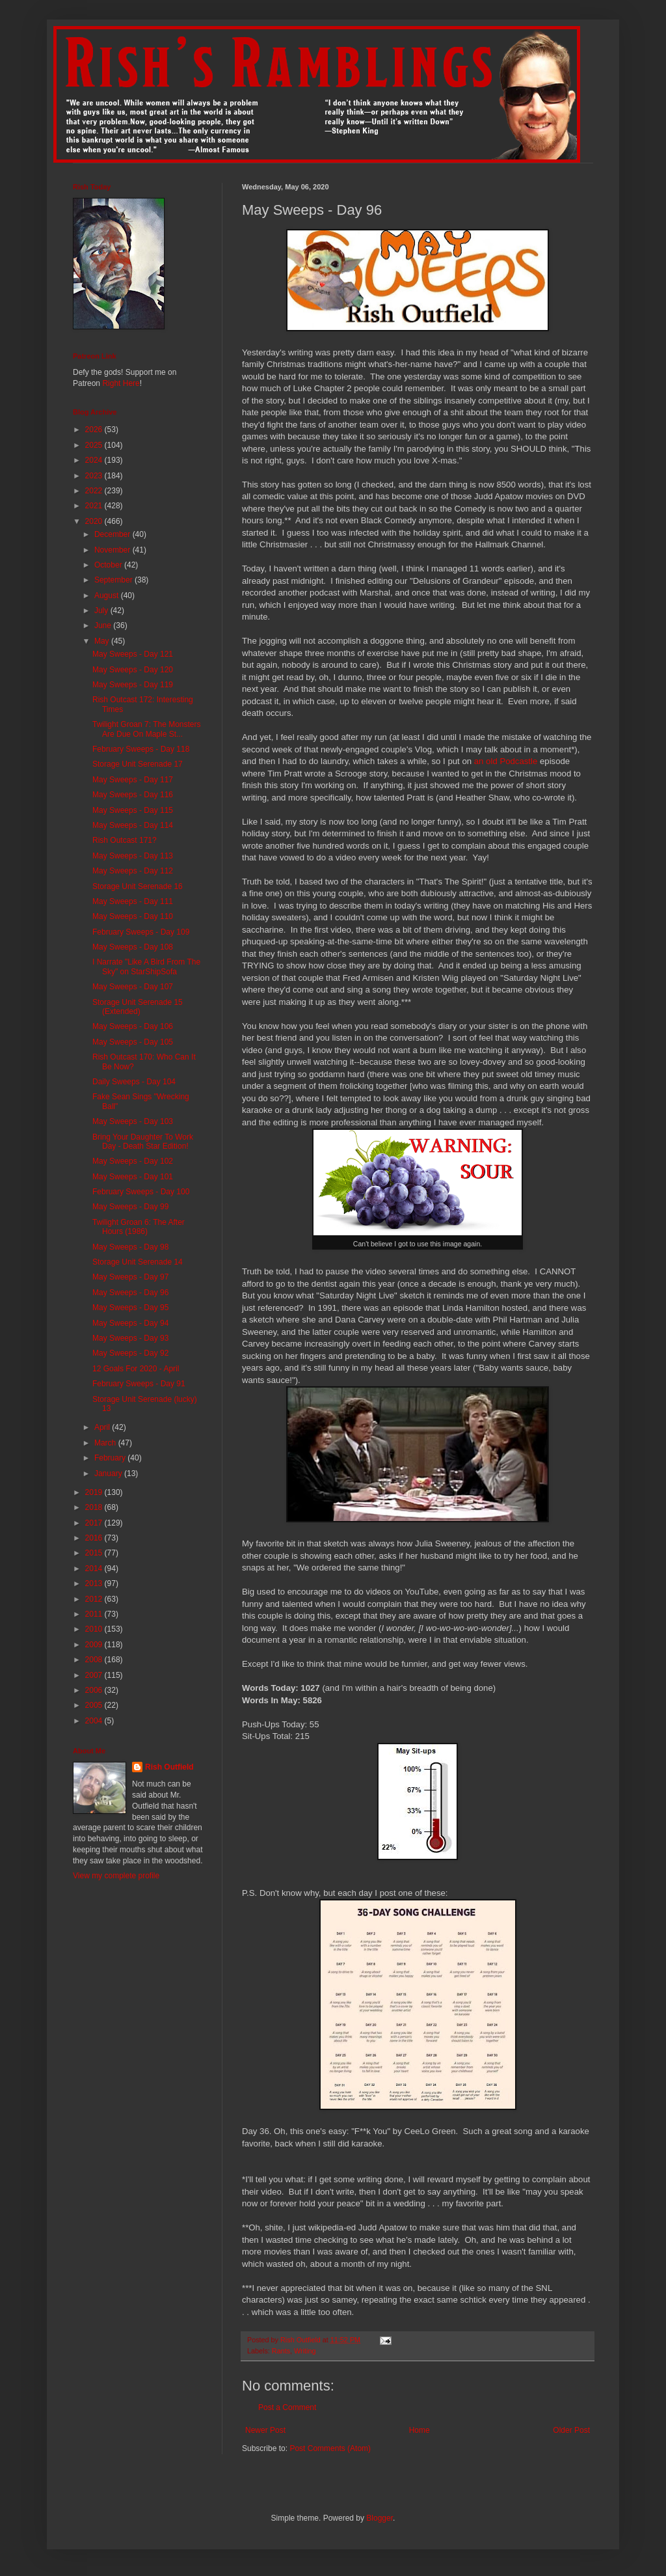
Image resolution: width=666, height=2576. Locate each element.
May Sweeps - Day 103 (132, 1121)
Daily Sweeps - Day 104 (134, 1081)
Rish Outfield (169, 1767)
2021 (95, 505)
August (107, 595)
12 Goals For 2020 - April (135, 1368)
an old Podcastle (506, 761)
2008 (95, 1659)
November (113, 550)
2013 (95, 1583)
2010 (95, 1629)
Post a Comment (287, 2407)
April (103, 1427)
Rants (281, 2351)
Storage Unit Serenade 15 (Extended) (137, 1007)
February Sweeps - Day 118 (140, 749)
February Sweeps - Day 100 (140, 1191)
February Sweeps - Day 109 (140, 932)
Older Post (571, 2430)
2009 (95, 1644)
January (109, 1473)
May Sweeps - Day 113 (132, 855)
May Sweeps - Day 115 (132, 810)
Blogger (379, 2518)
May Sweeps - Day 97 (130, 1276)
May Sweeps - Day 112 (132, 870)
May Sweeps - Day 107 (132, 986)
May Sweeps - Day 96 (130, 1292)
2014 (95, 1568)
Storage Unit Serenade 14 (137, 1262)
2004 (95, 1720)
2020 (95, 521)
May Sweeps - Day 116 (132, 794)
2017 (95, 1523)
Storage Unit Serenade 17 (137, 764)
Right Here (120, 383)
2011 (95, 1614)
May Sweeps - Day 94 (130, 1323)
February (110, 1457)
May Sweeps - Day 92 (130, 1353)
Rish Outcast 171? (124, 840)
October (109, 564)
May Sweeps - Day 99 (130, 1206)
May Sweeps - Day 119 (132, 684)
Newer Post (265, 2430)
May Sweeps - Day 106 (132, 1026)
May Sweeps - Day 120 (132, 669)
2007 (95, 1675)
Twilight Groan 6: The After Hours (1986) (138, 1227)
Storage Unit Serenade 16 (137, 886)
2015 (95, 1552)
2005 (95, 1705)
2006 (95, 1690)
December (113, 534)
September (114, 579)
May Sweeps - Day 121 (132, 654)
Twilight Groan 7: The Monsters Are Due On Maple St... (146, 729)
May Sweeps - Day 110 (132, 916)
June (103, 625)
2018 (95, 1507)
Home (419, 2430)
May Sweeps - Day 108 (132, 947)
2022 (95, 490)
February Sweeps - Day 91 (138, 1383)
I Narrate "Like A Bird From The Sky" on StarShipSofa (146, 966)
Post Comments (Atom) (330, 2448)
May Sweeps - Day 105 (132, 1042)
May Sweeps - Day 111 (132, 901)
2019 (95, 1492)
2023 (95, 475)
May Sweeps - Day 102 (132, 1161)
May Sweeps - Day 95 (130, 1307)
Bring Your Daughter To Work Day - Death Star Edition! (142, 1141)
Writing (304, 2351)
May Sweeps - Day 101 (132, 1176)
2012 (95, 1599)
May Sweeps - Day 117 (132, 779)
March (106, 1442)
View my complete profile (116, 1875)
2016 (95, 1537)
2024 (95, 460)
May (102, 641)
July (102, 610)
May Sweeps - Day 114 (132, 825)
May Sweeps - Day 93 (130, 1338)
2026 (95, 429)
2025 (95, 445)
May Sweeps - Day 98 (130, 1247)
